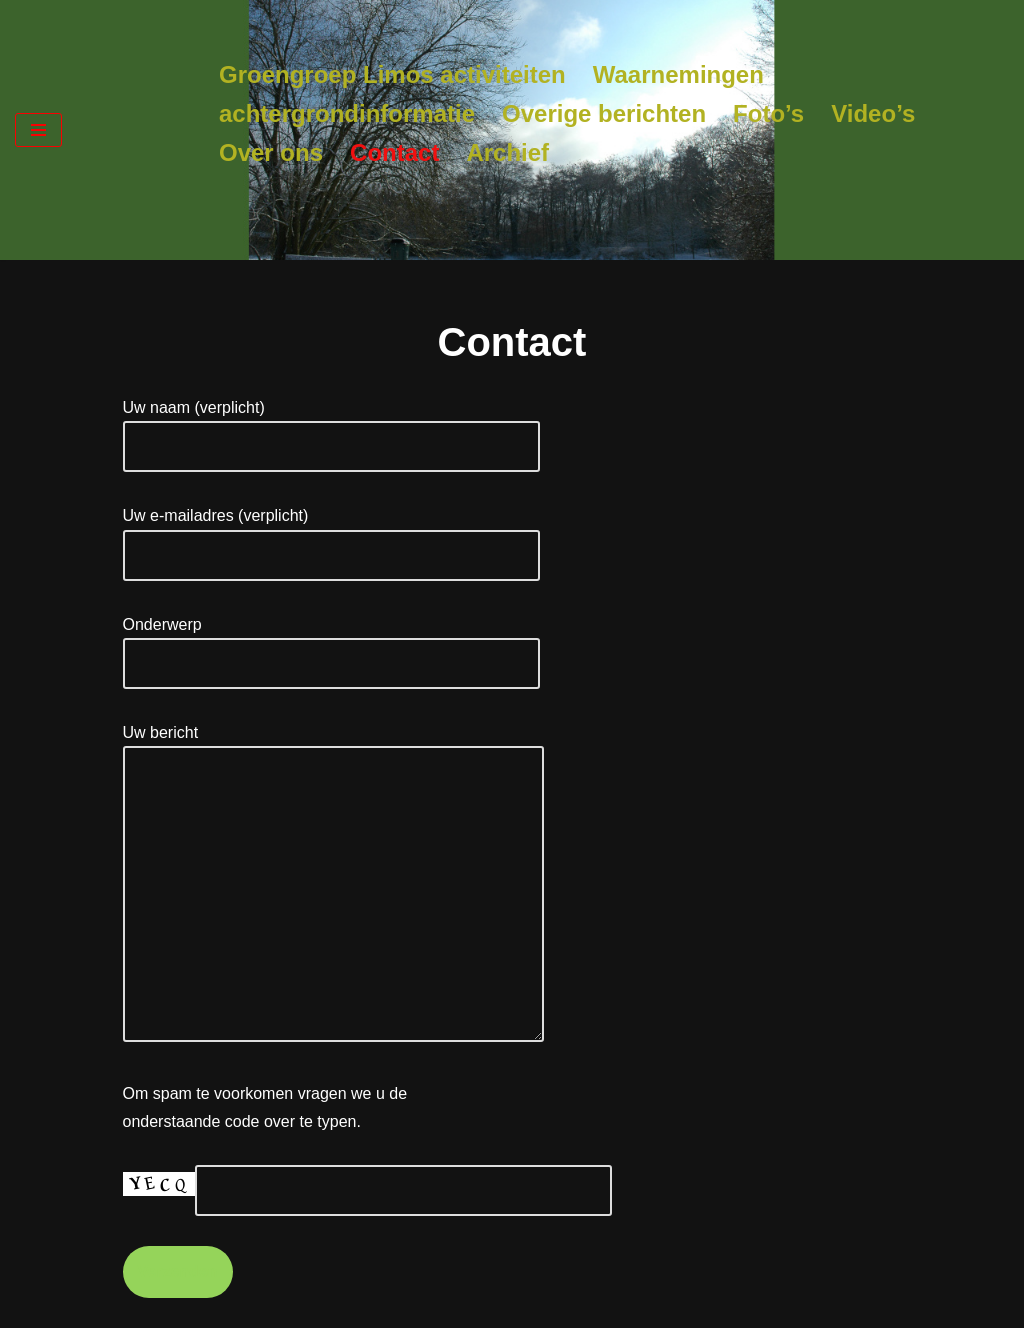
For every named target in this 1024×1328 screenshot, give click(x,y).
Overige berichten (604, 113)
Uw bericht (333, 884)
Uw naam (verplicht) (331, 427)
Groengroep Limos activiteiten (392, 74)
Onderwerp (331, 644)
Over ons (271, 152)
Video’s (873, 113)
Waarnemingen (678, 74)
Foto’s (768, 113)
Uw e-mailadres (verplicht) (331, 535)
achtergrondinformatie (347, 113)
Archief (507, 152)
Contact (394, 152)
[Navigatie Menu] (38, 130)
